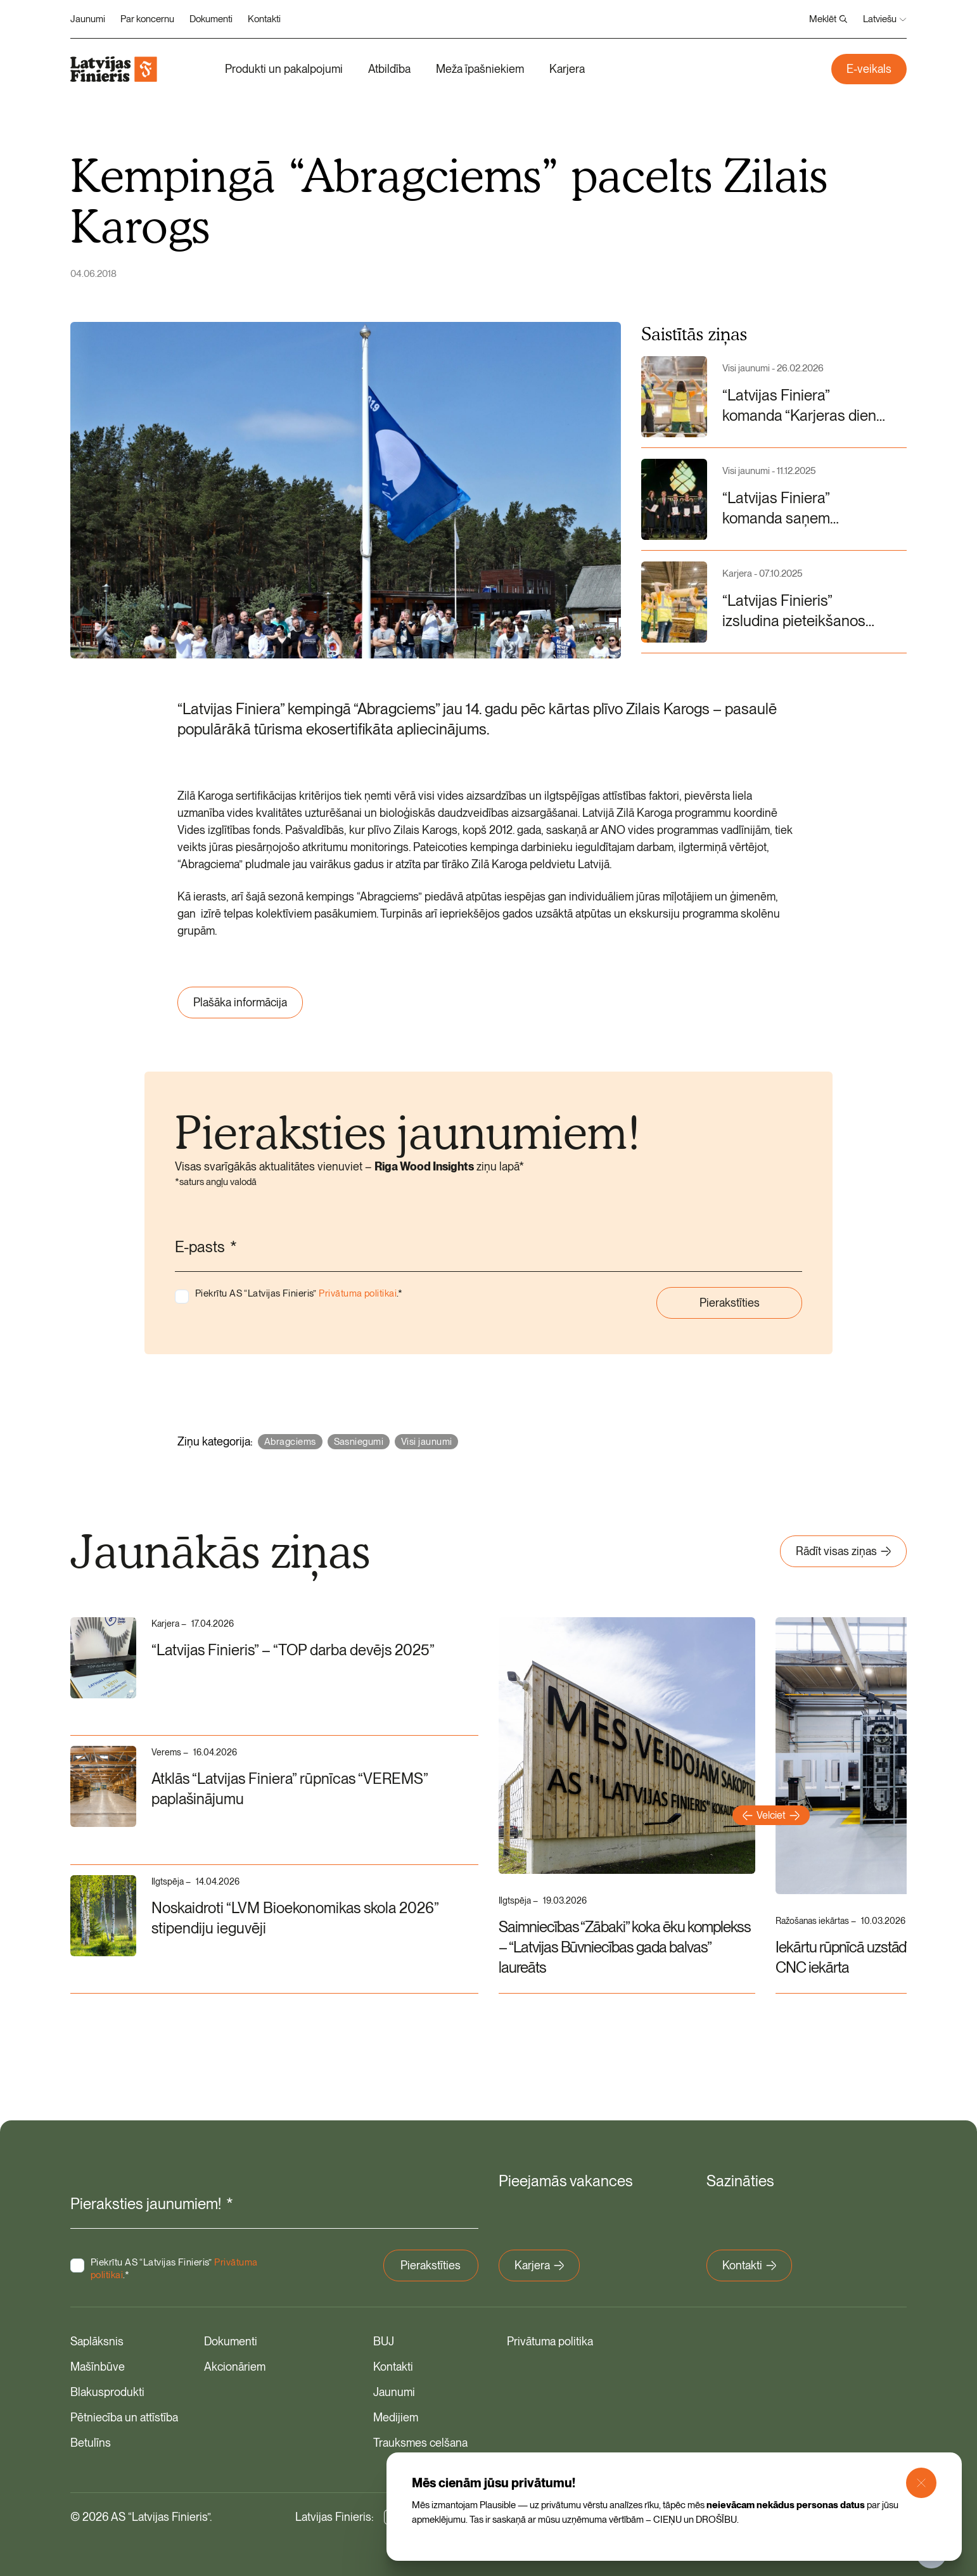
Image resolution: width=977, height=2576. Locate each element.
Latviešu (885, 19)
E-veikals (868, 68)
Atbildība (389, 68)
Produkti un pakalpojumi (284, 68)
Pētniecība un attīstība (124, 2416)
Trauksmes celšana (420, 2442)
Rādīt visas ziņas (843, 1551)
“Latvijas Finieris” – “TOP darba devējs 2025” (295, 1650)
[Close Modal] (921, 2483)
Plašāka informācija (240, 1002)
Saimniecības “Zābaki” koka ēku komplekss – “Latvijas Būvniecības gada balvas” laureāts (625, 1947)
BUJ (383, 2340)
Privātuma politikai (358, 1293)
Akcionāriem (234, 2366)
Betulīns (90, 2442)
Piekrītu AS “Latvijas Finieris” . (299, 1293)
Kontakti (264, 19)
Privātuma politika (550, 2340)
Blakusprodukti (107, 2391)
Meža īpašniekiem (480, 68)
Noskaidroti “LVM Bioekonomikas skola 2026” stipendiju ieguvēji (298, 1918)
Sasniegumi (359, 1441)
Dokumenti (211, 19)
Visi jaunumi (426, 1441)
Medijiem (395, 2416)
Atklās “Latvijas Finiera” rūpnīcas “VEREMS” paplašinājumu (292, 1788)
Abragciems (290, 1441)
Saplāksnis (97, 2340)
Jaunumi (87, 19)
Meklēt (828, 19)
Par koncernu (147, 19)
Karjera (567, 68)
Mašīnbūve (97, 2366)
